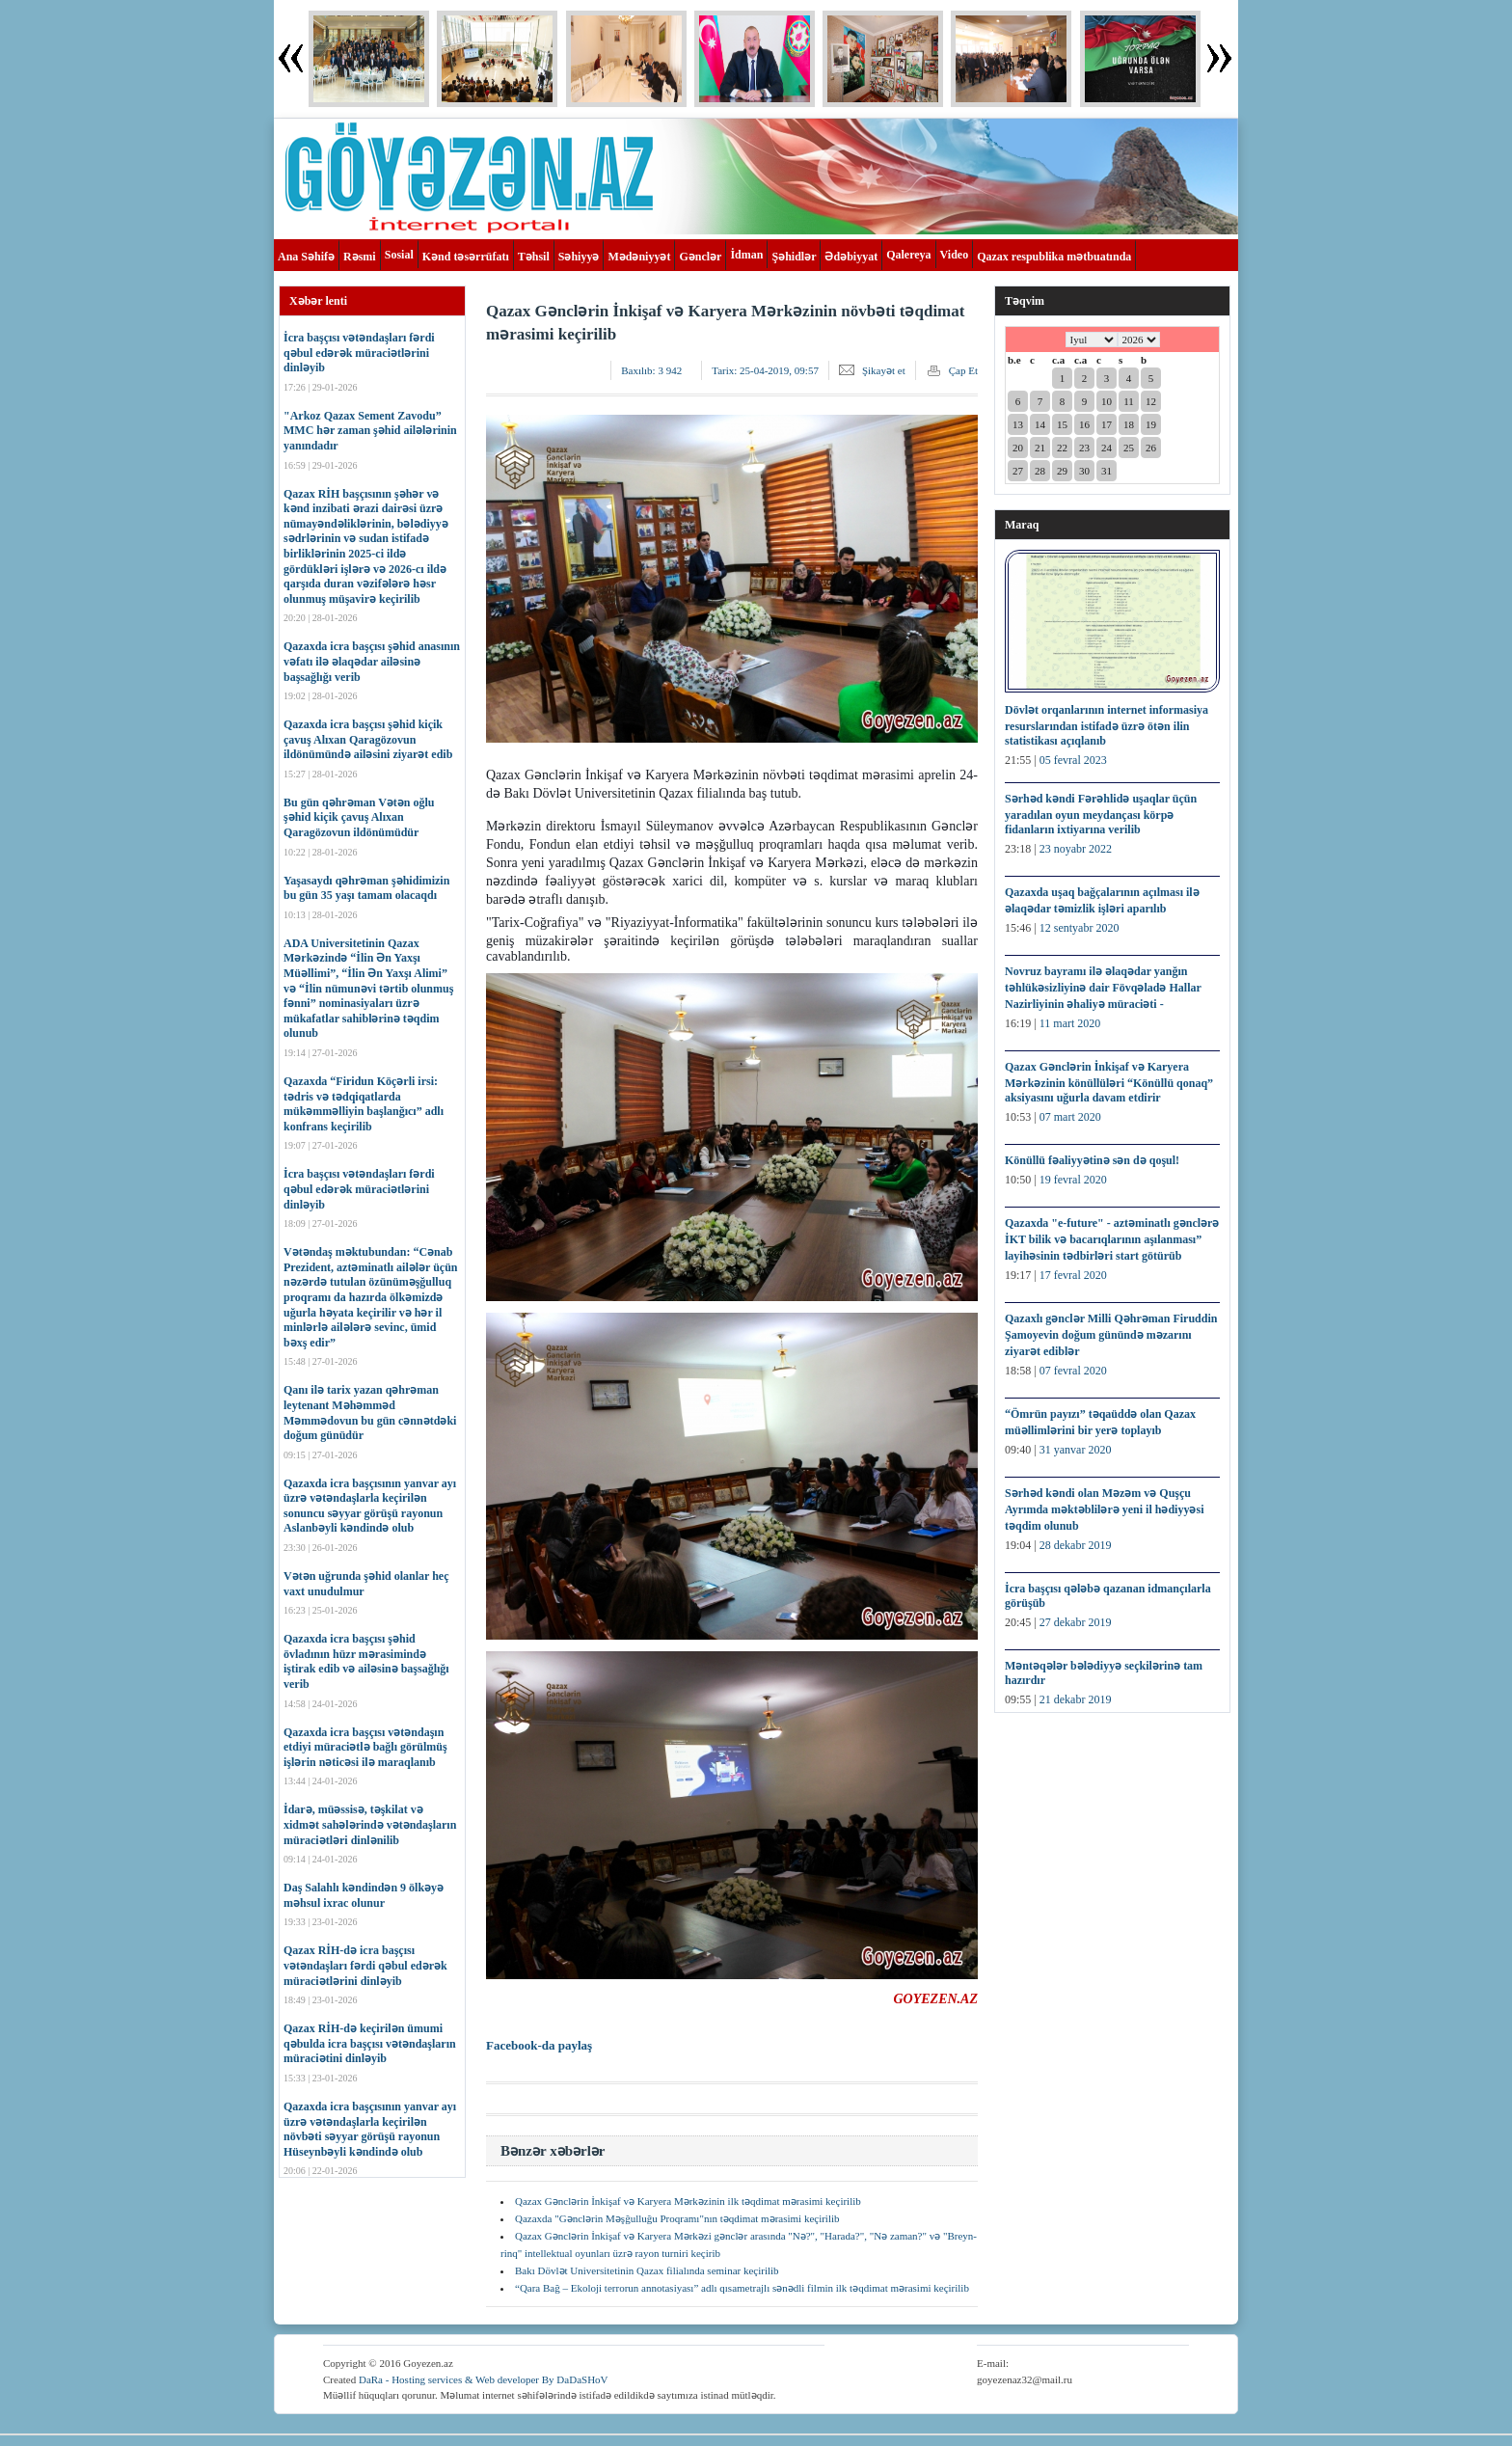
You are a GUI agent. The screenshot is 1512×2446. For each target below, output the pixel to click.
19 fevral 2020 (1073, 1179)
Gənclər (700, 256)
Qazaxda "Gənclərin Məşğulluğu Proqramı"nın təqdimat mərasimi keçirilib (677, 2218)
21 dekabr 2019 (1076, 1699)
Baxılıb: (651, 370)
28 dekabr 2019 (1076, 1545)
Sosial (399, 254)
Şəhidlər (793, 256)
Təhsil (534, 256)
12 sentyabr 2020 (1080, 928)
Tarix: (765, 370)
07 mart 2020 (1070, 1117)
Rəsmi (359, 256)
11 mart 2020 (1070, 1023)
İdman (746, 254)
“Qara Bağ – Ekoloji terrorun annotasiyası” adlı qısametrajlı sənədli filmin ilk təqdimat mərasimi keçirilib (742, 2288)
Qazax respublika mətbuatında (1054, 256)
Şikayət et (883, 370)
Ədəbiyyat (851, 256)
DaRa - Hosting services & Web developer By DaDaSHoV (483, 2379)
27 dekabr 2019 (1076, 1622)
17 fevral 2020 (1073, 1275)
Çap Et (963, 370)
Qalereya (908, 254)
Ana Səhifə (306, 256)
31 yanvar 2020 (1076, 1449)
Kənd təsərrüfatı (465, 256)
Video (954, 254)
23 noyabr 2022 (1076, 849)
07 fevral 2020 (1073, 1370)
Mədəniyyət (639, 256)
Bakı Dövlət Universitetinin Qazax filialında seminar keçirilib (647, 2270)
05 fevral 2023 (1073, 760)
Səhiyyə (579, 256)
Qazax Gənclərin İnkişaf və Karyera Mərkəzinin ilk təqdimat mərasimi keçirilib (688, 2201)
